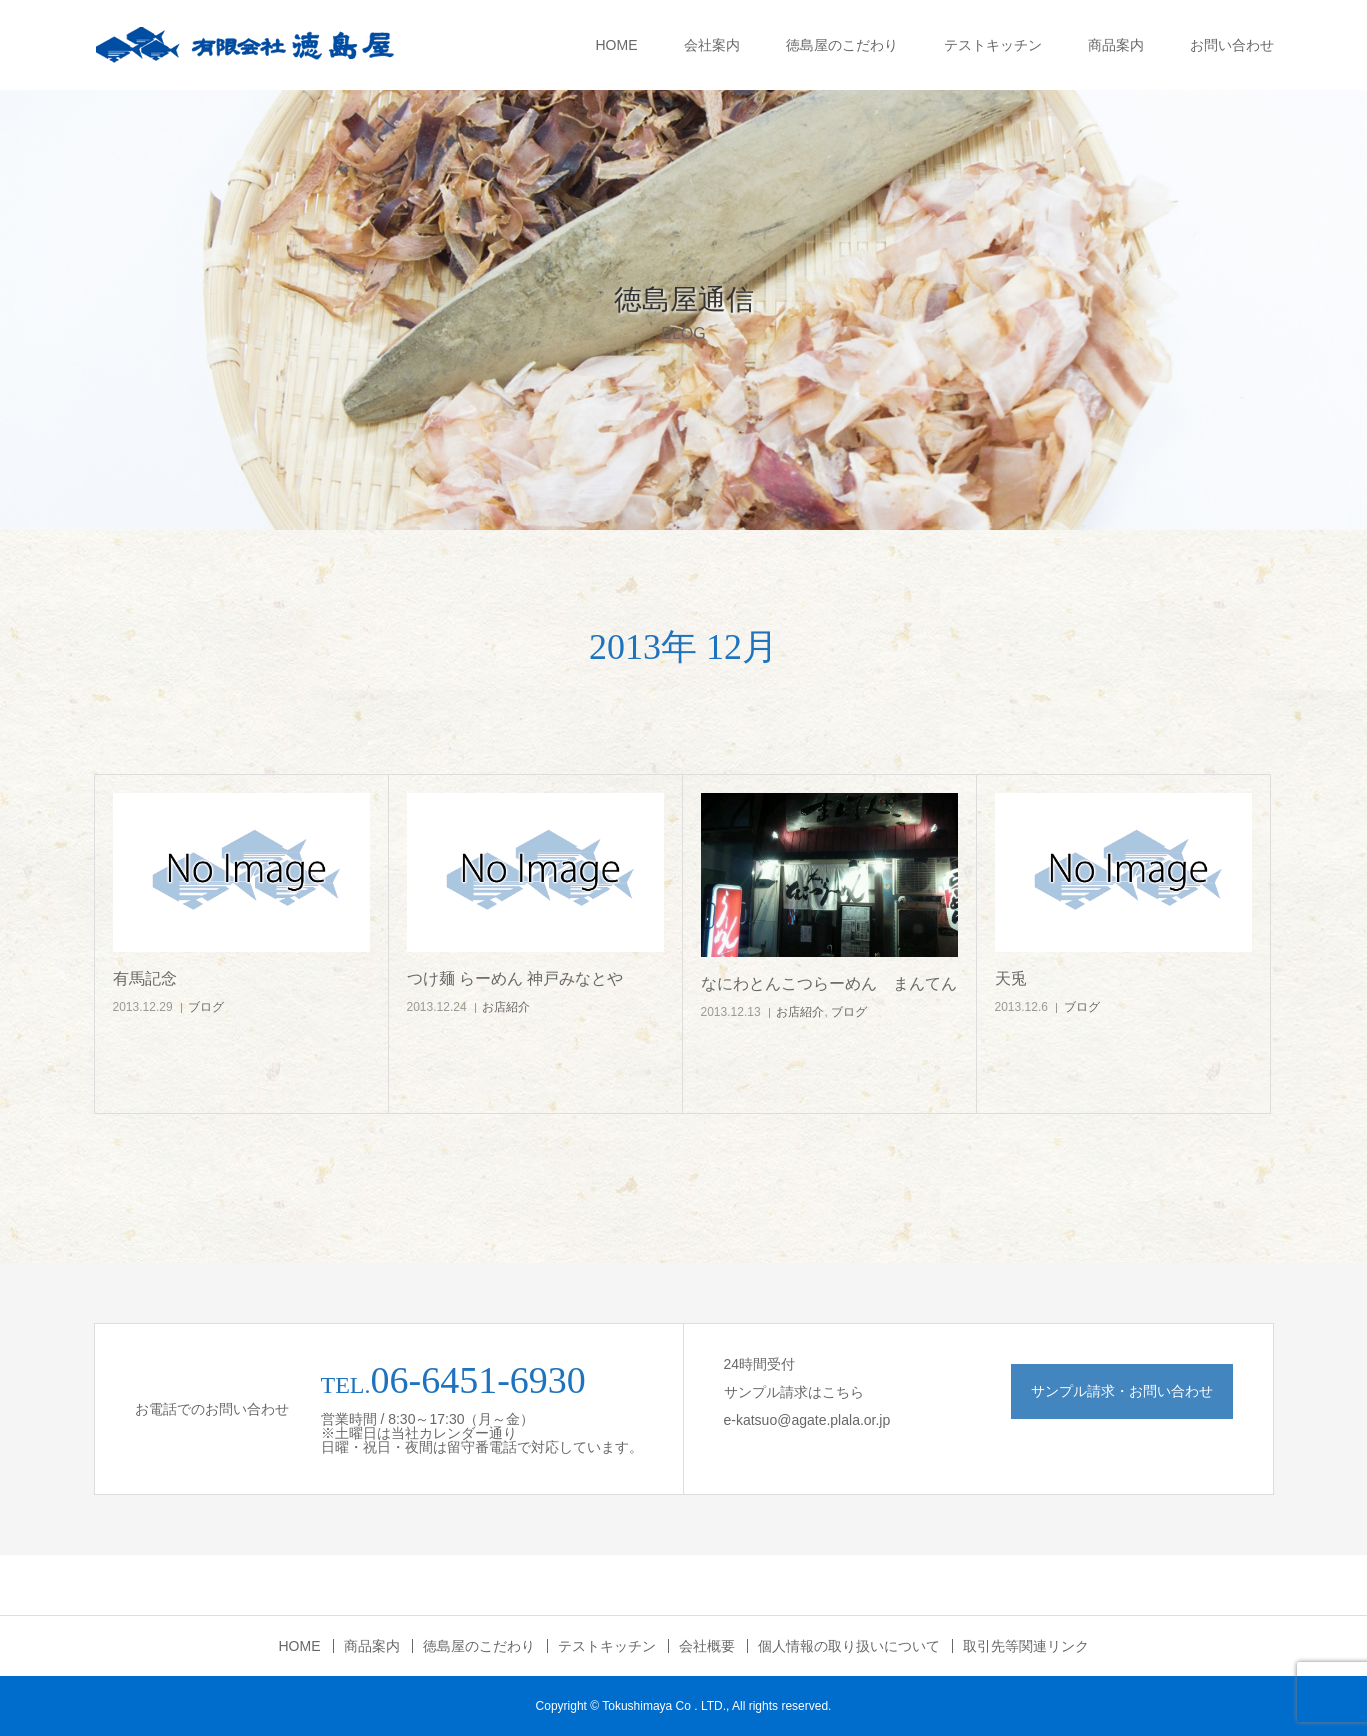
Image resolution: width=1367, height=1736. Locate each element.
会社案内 (712, 45)
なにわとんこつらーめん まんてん (829, 983)
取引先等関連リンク (1026, 1646)
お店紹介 (506, 1007)
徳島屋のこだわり (842, 45)
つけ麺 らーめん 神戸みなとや (515, 978)
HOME (617, 45)
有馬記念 (145, 978)
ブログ (206, 1007)
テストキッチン (993, 45)
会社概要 (707, 1646)
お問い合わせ (1232, 45)
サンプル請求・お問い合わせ (1122, 1391)
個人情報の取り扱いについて (849, 1646)
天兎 (1011, 978)
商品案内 (1116, 45)
